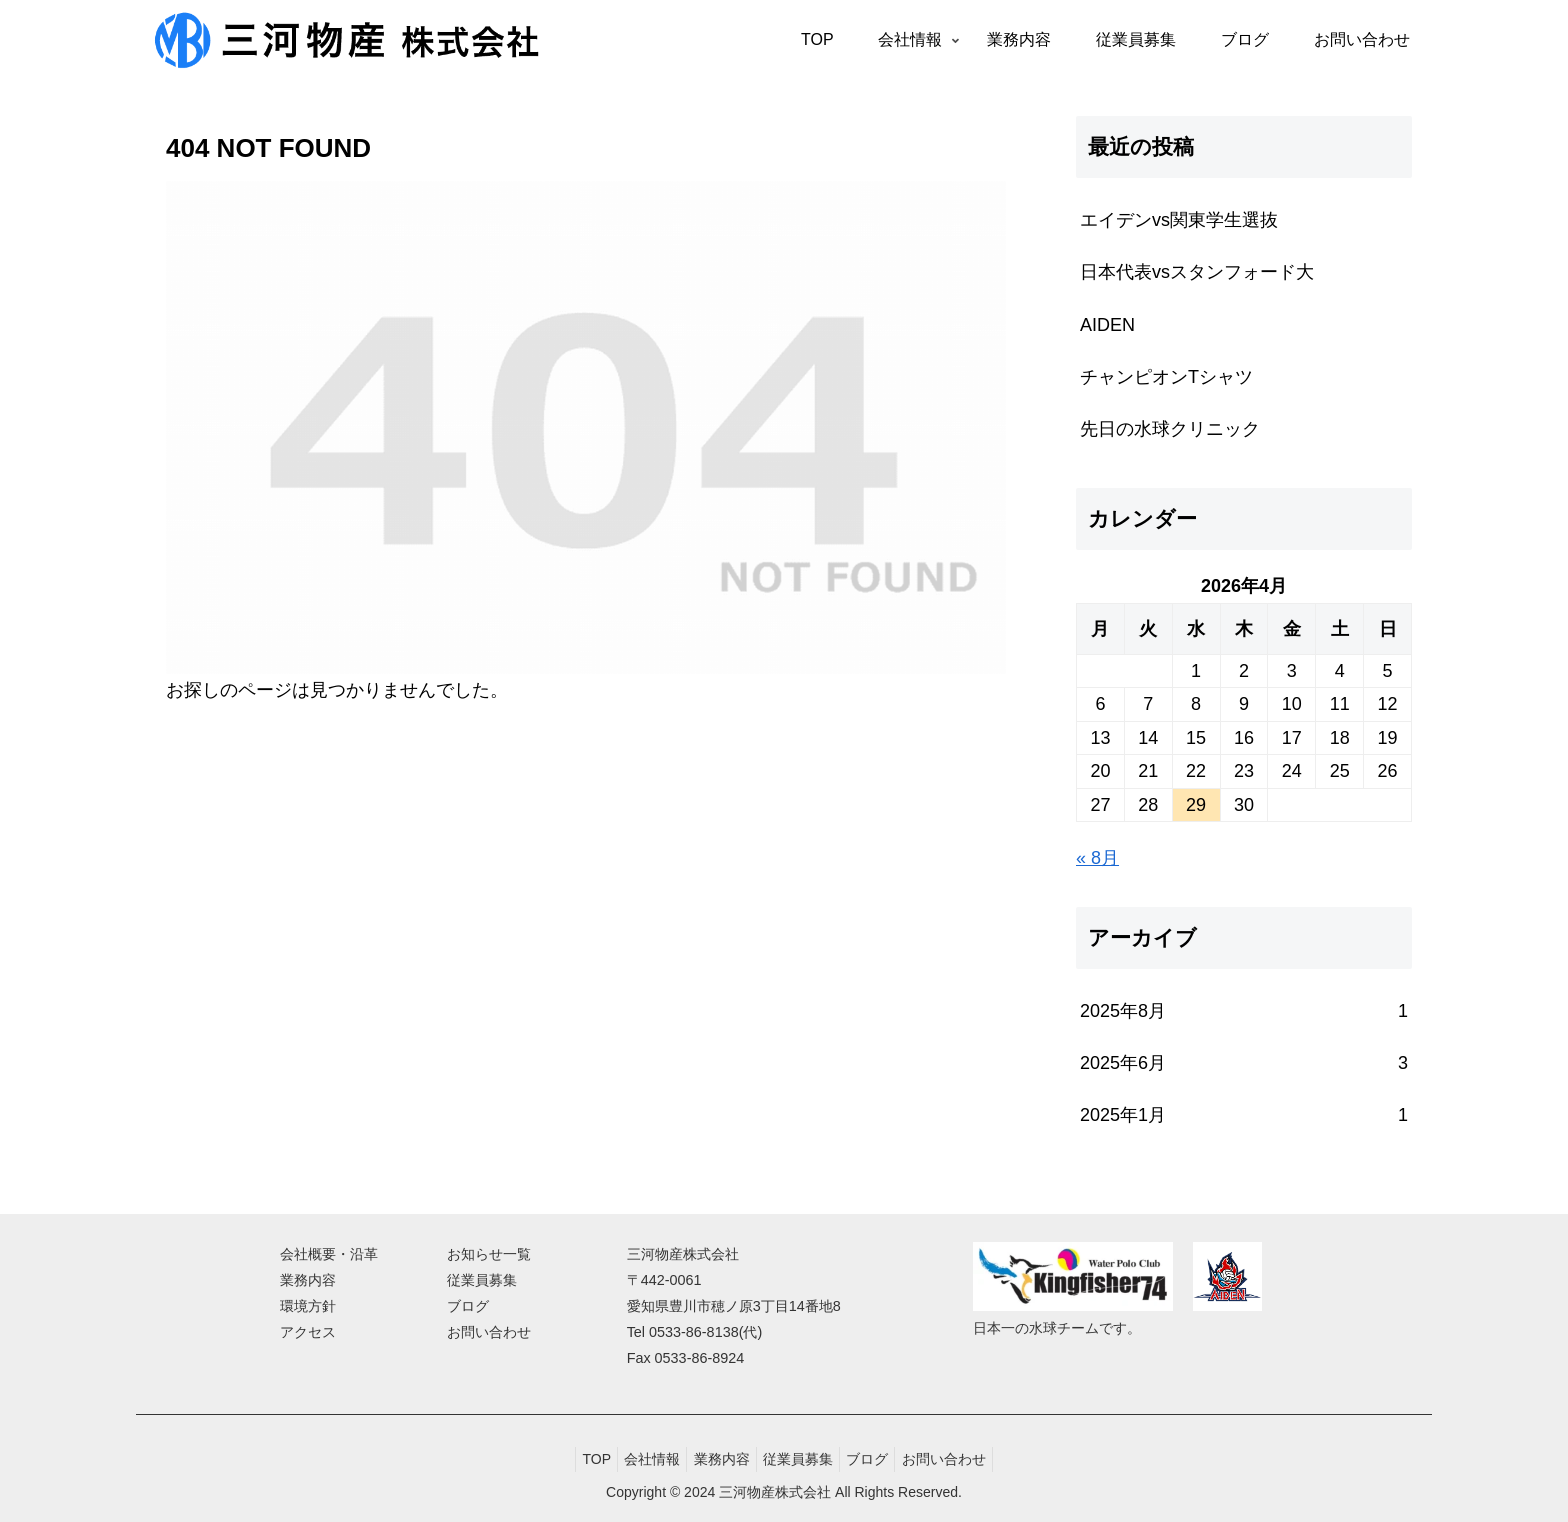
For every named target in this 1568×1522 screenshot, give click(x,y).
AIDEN (1107, 325)
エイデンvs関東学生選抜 (1179, 220)
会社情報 (641, 1459)
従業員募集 (482, 1280)
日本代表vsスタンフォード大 (1197, 272)
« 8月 (1097, 858)
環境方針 (308, 1306)
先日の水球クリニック (1170, 429)
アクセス (308, 1332)
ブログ (468, 1306)
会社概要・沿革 (329, 1254)
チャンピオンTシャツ (1166, 377)
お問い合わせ (489, 1332)
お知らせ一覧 (489, 1254)
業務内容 (308, 1280)
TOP (577, 1459)
